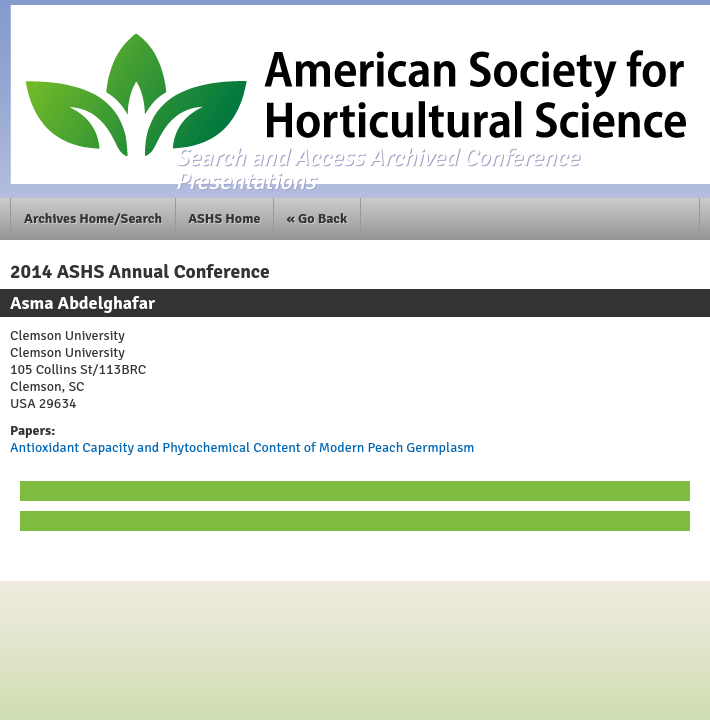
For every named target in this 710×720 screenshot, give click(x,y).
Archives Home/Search (93, 218)
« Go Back (317, 218)
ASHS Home (224, 218)
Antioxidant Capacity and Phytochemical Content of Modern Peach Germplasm (242, 447)
